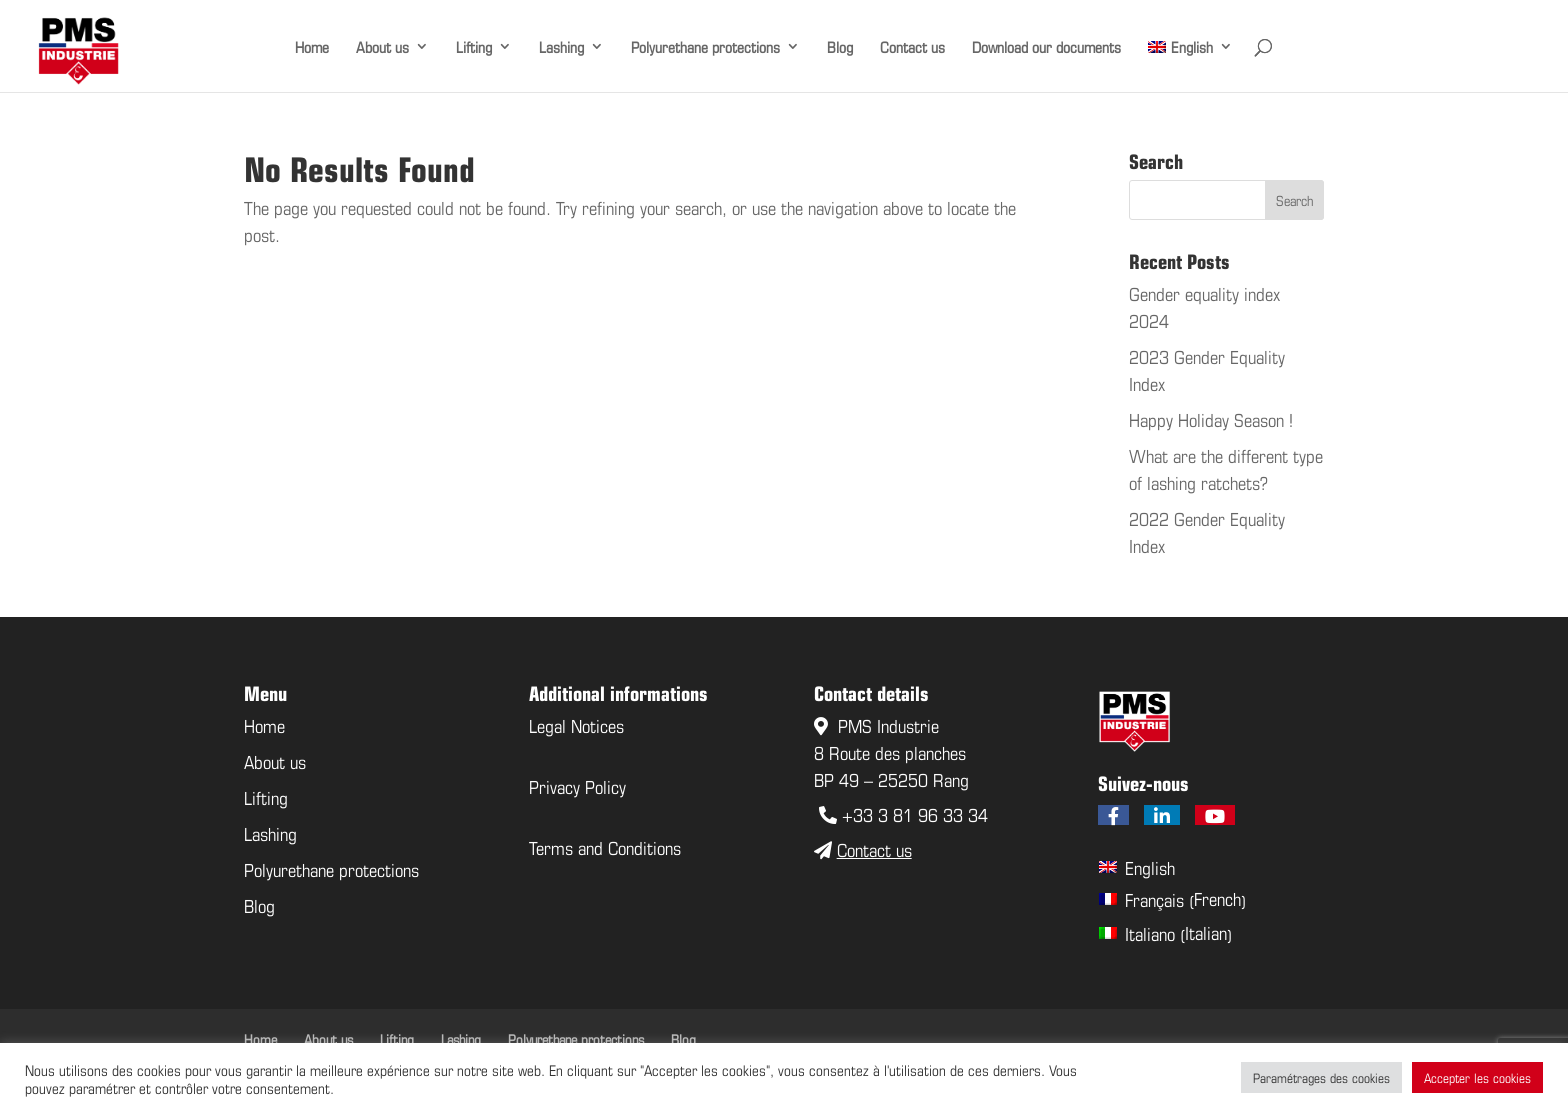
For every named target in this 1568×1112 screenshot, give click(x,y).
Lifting (474, 46)
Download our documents (1046, 46)
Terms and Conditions (605, 847)
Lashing (561, 46)
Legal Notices (576, 725)
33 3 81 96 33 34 (920, 814)
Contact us (912, 46)
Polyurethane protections (705, 46)
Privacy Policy (577, 786)
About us (382, 46)
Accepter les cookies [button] (1477, 1077)
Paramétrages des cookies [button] (1321, 1077)
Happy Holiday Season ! (1211, 419)
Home (312, 46)
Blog (840, 46)
